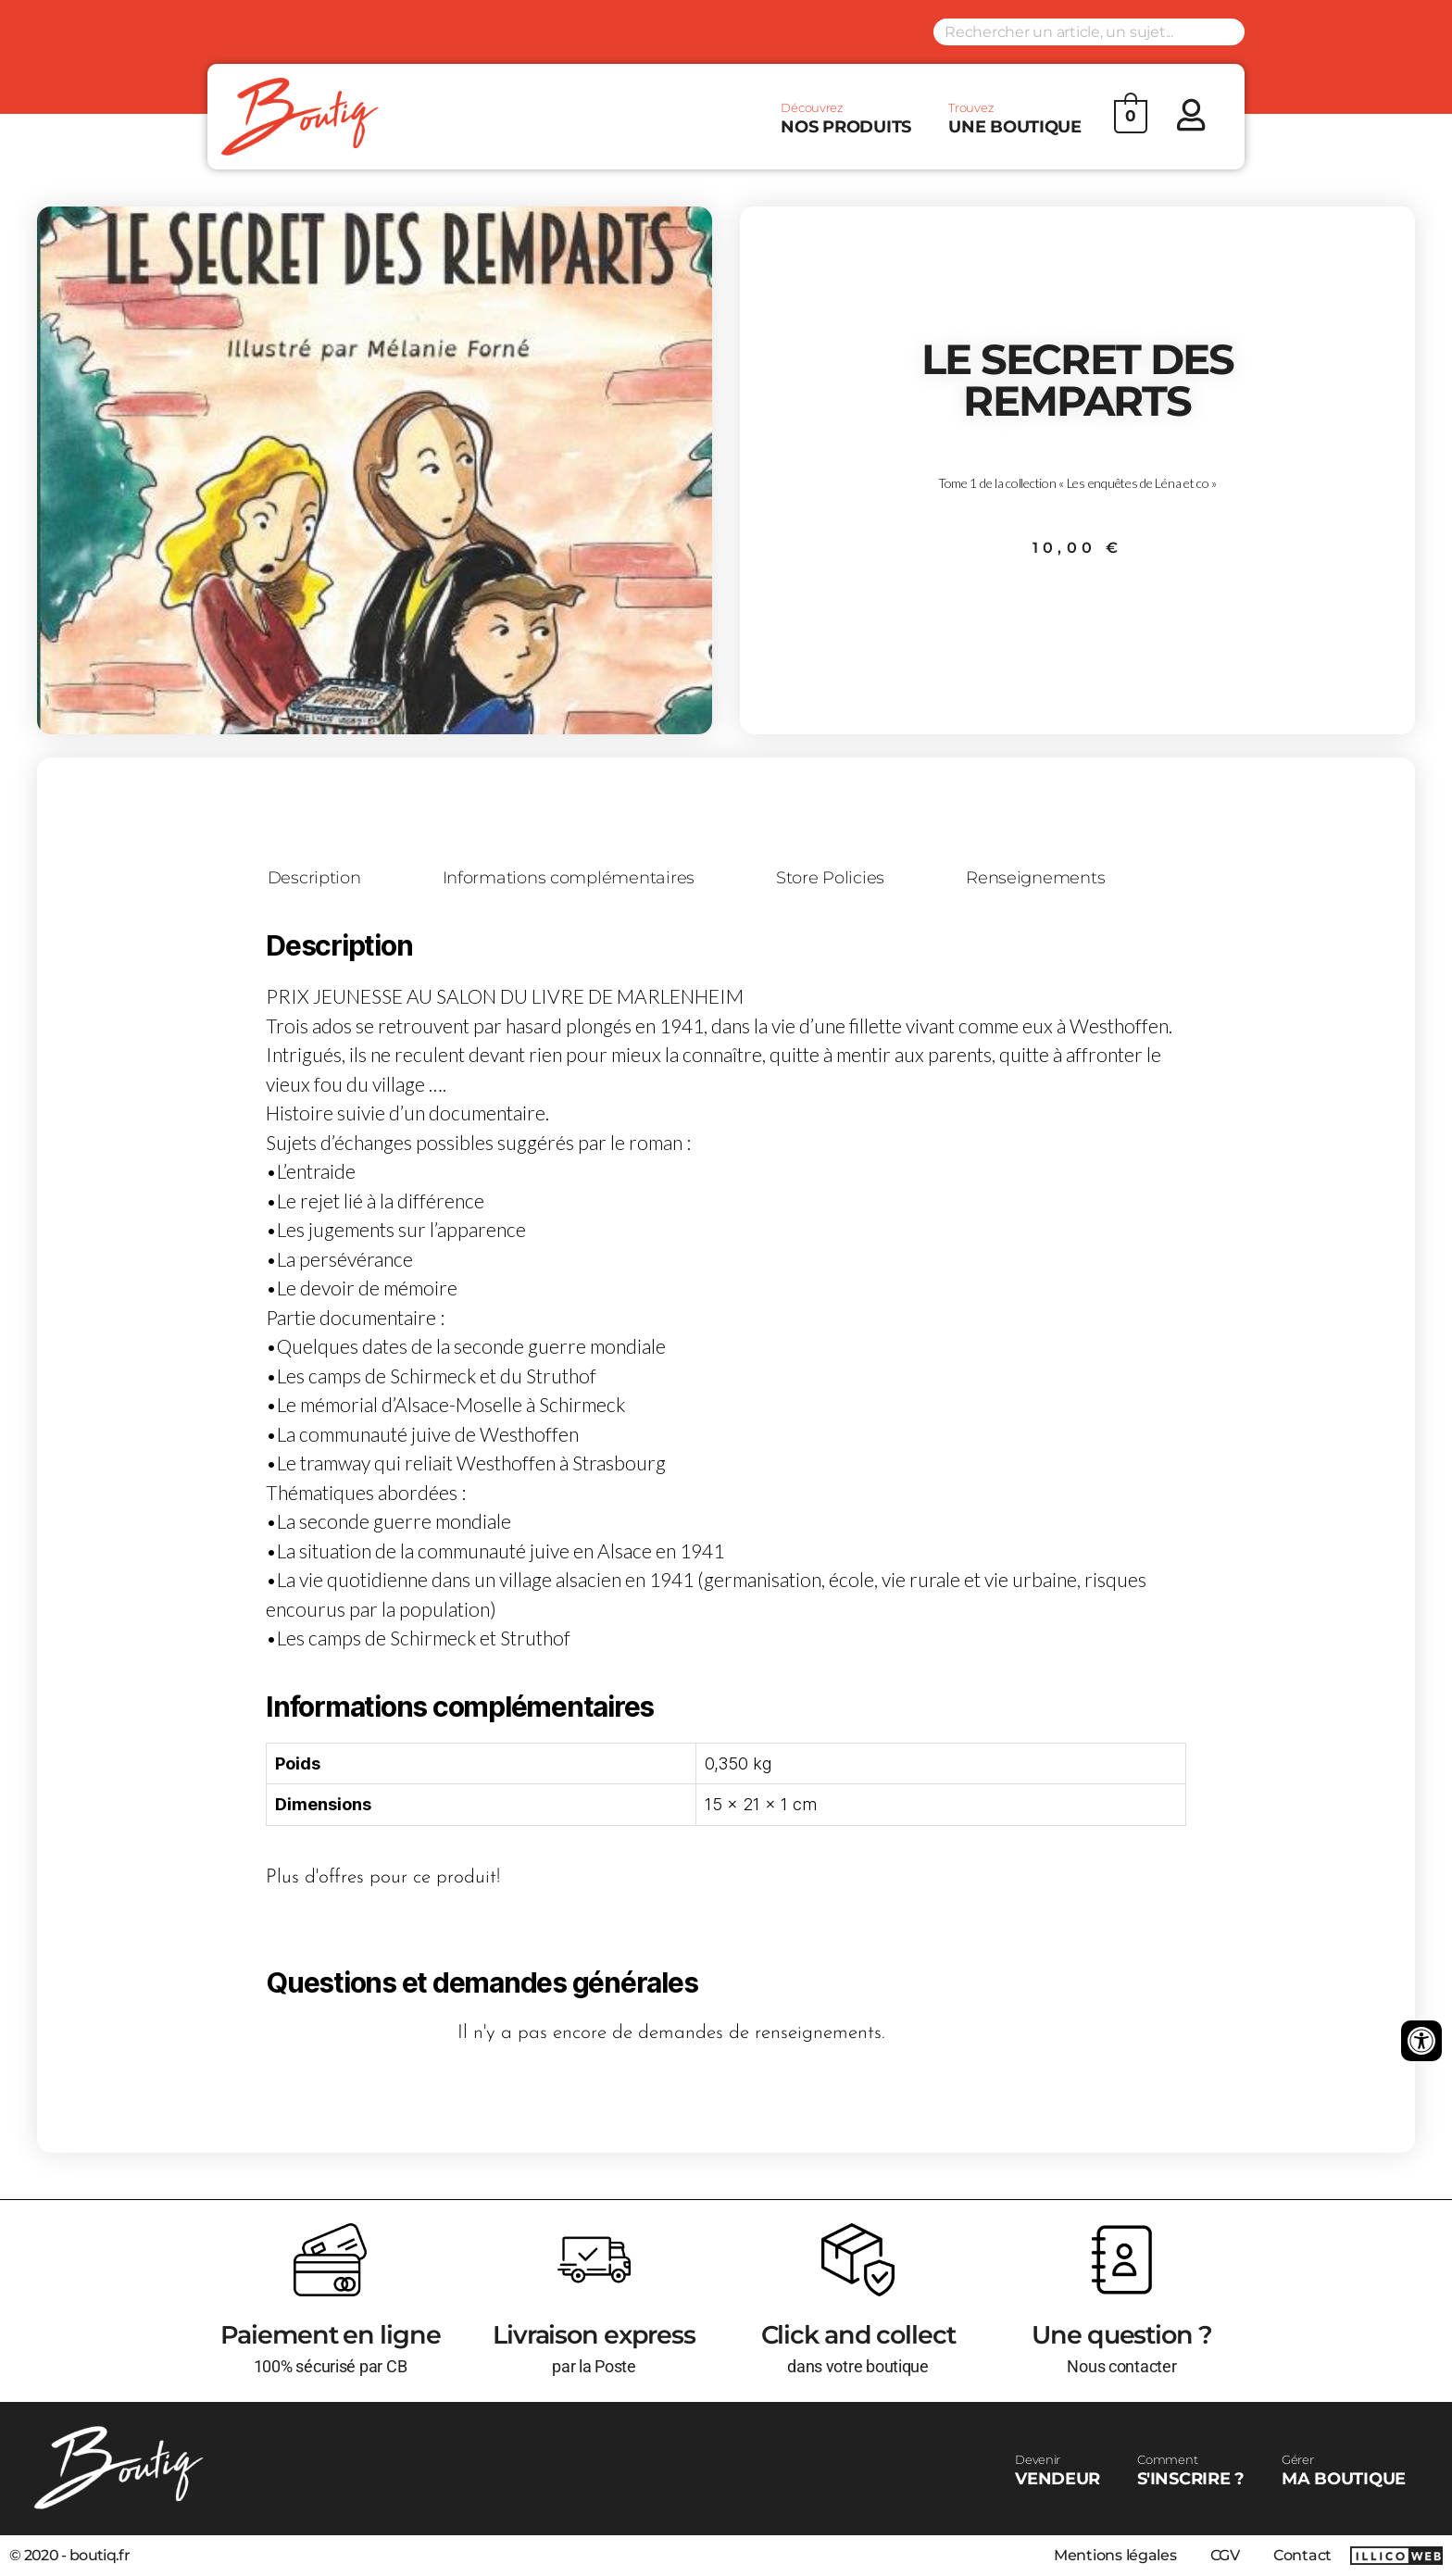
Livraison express (594, 2335)
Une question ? (1121, 2335)
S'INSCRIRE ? (1191, 2470)
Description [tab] (314, 879)
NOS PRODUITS (846, 118)
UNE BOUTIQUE (1015, 118)
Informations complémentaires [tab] (569, 879)
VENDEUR (1057, 2470)
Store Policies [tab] (830, 879)
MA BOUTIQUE (1344, 2470)
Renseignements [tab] (1035, 879)
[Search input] (1089, 32)
